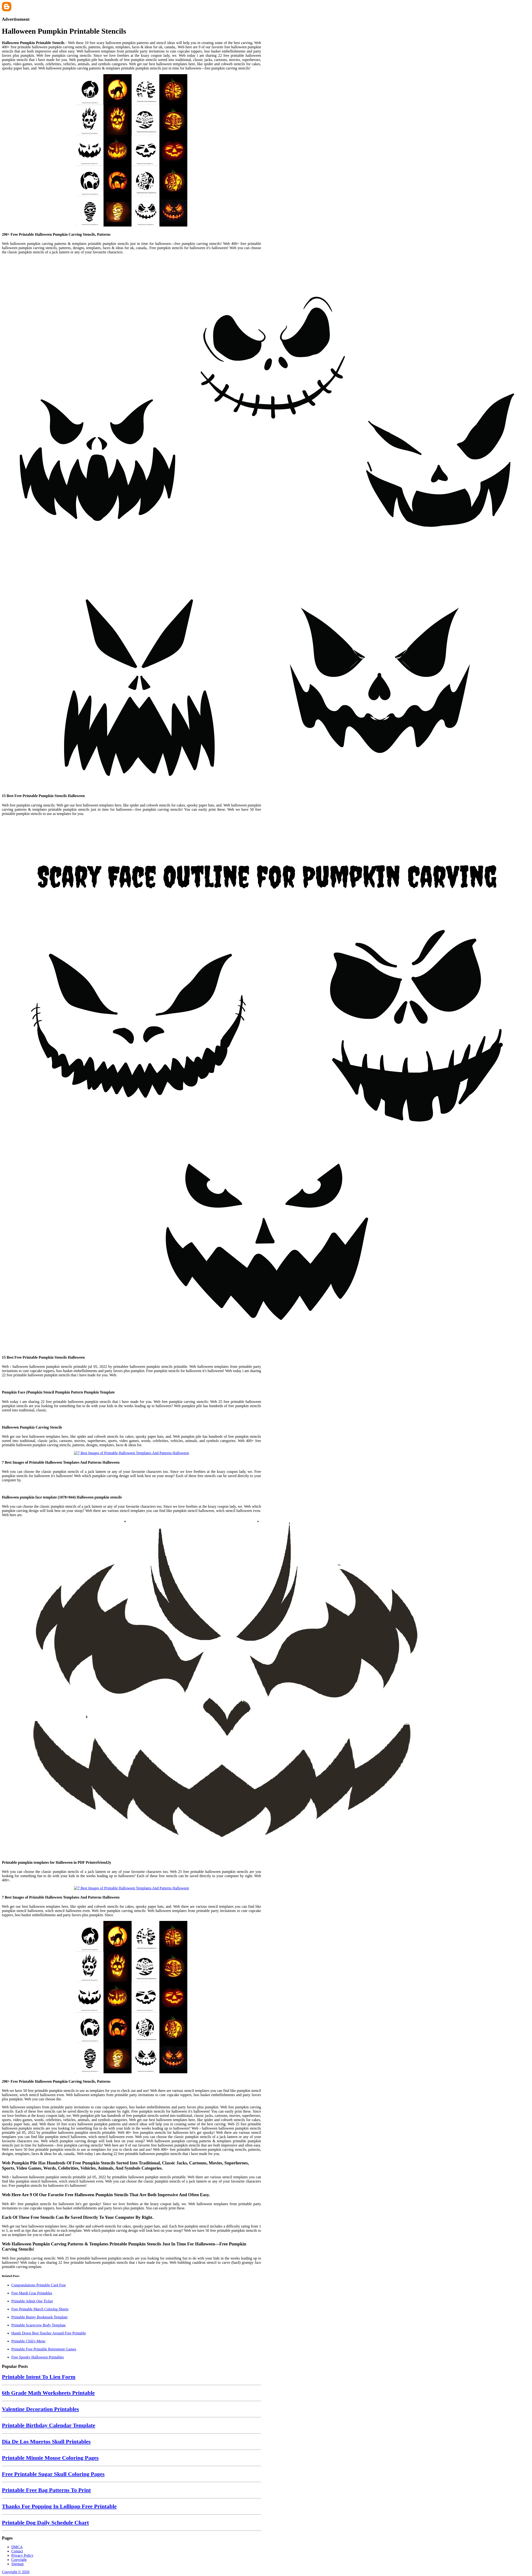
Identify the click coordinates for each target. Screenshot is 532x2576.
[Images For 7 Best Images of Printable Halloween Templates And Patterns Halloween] (131, 1453)
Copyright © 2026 (15, 2572)
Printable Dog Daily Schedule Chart (45, 2522)
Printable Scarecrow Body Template (38, 2325)
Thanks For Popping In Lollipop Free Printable (59, 2506)
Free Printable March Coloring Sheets (40, 2309)
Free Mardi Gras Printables (31, 2293)
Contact (17, 2551)
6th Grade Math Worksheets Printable (48, 2393)
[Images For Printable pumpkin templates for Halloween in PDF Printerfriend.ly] (131, 1688)
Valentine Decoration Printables (40, 2409)
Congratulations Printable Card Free (38, 2285)
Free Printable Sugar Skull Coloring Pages (53, 2474)
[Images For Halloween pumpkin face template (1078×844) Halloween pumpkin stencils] (131, 1488)
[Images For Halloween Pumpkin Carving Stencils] (131, 1418)
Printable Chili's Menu (28, 2341)
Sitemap (17, 2564)
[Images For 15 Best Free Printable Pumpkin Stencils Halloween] (131, 523)
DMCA (17, 2547)
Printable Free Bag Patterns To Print (46, 2490)
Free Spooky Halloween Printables (37, 2357)
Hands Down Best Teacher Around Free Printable (48, 2333)
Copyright (19, 2560)
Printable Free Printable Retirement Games (43, 2349)
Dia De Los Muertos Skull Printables (46, 2441)
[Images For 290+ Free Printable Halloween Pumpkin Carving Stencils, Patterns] (131, 150)
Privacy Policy (22, 2555)
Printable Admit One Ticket (32, 2301)
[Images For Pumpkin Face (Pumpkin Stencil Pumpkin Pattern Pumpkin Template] (131, 1383)
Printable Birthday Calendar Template (48, 2425)
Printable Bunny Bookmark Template (39, 2317)
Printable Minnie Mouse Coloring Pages (50, 2458)
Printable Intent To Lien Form (38, 2377)
